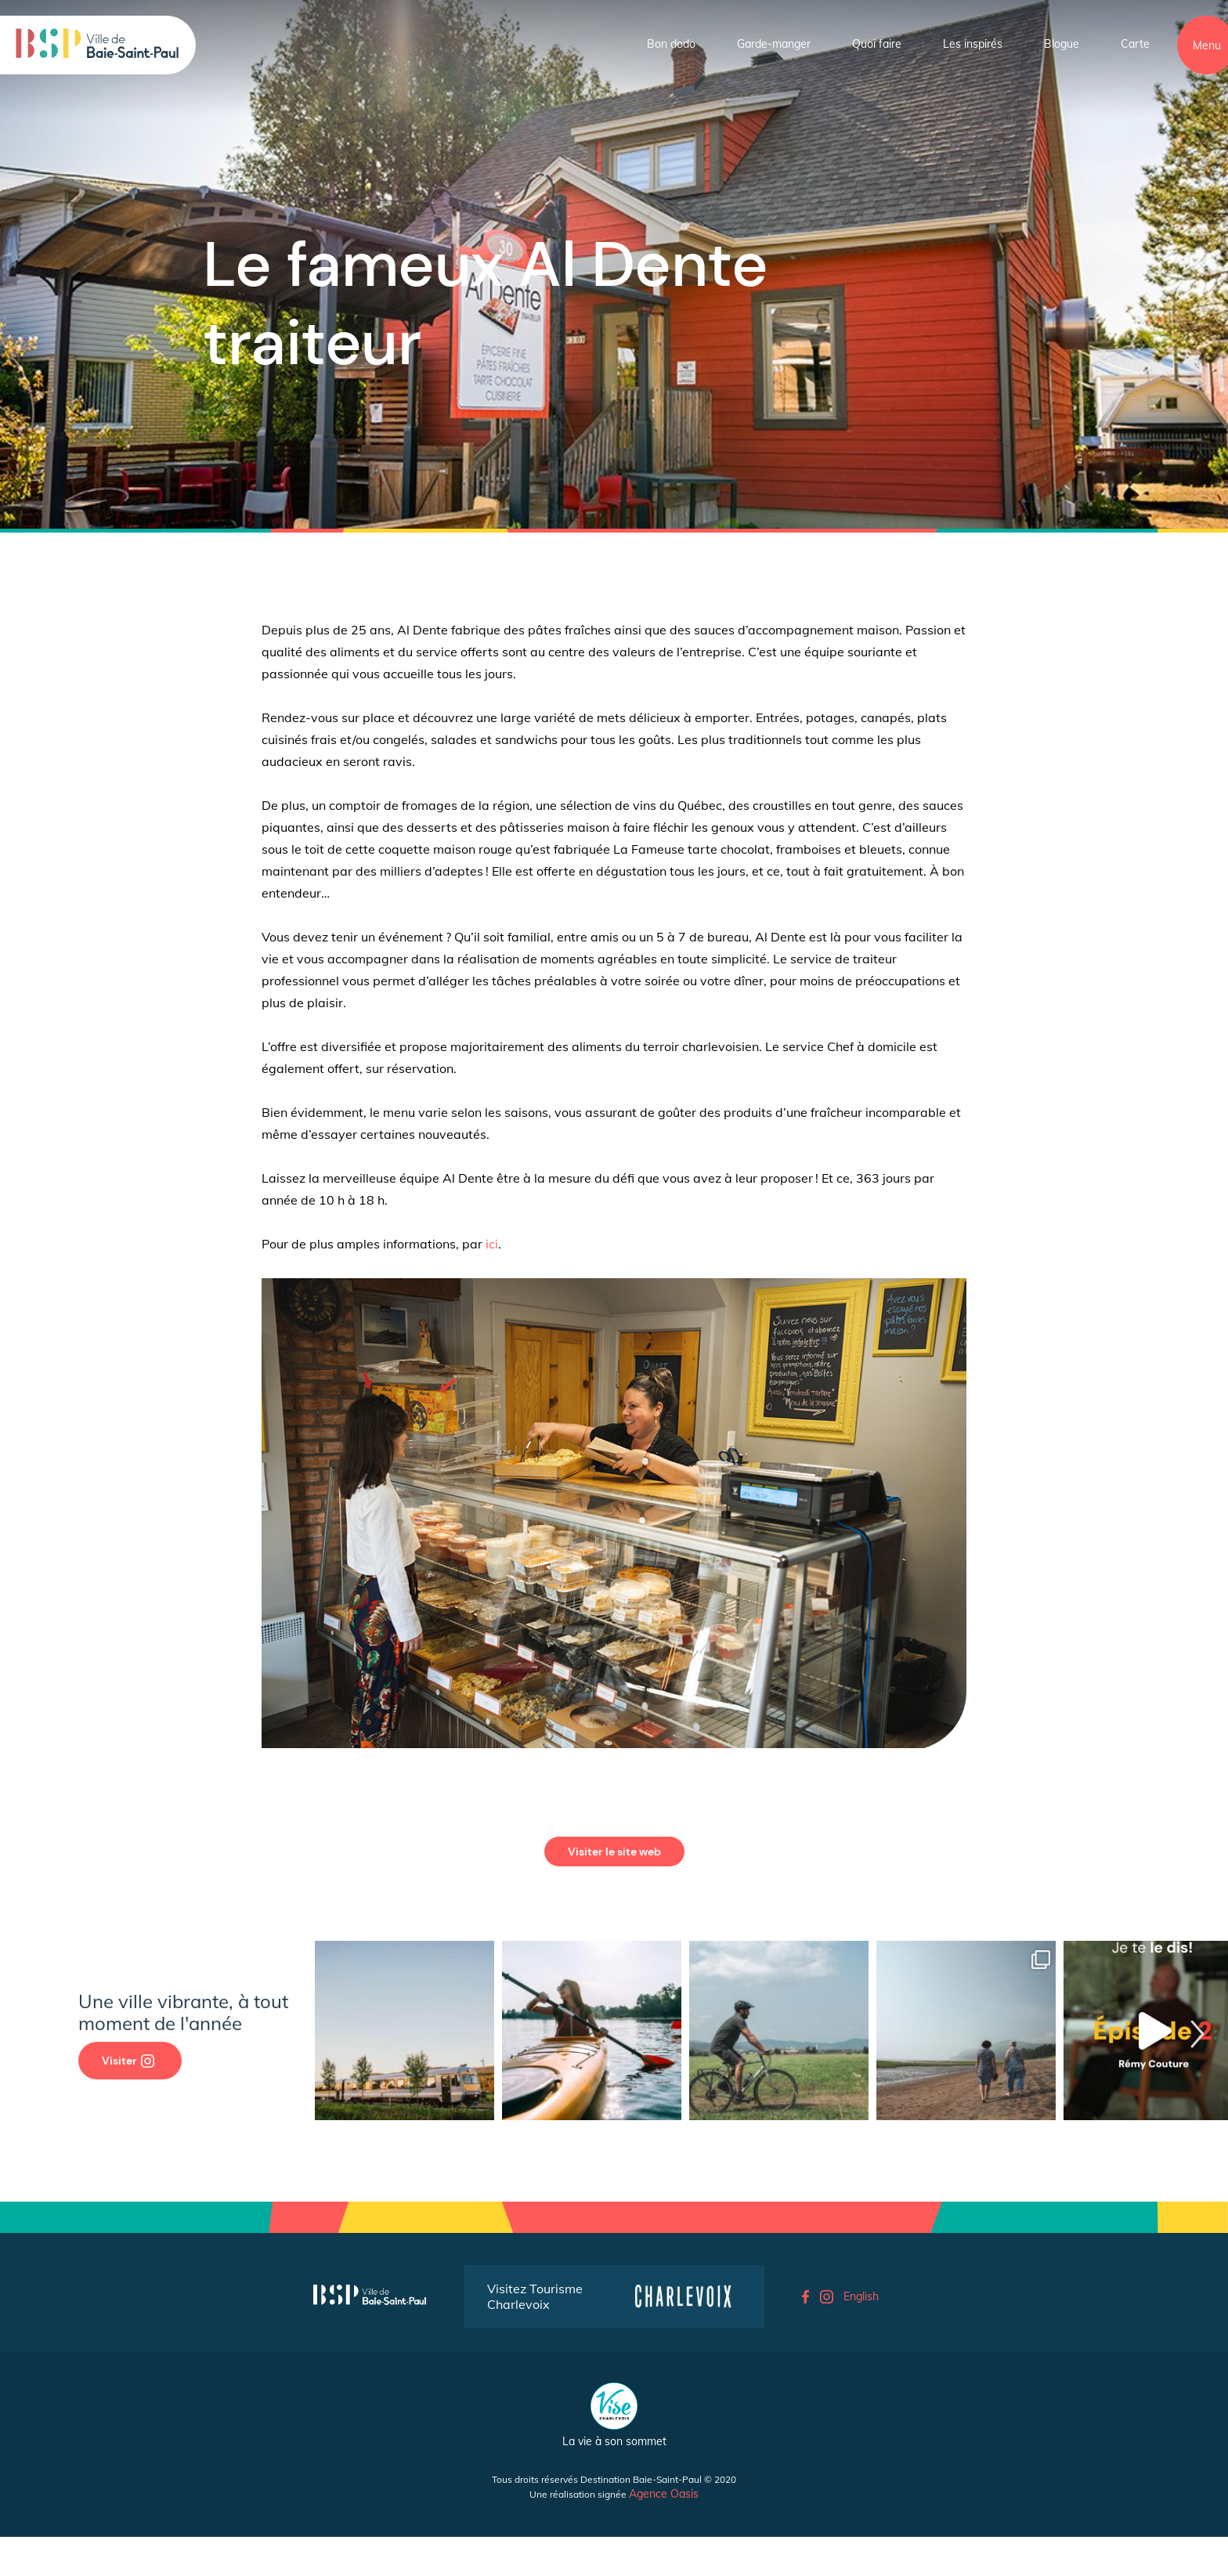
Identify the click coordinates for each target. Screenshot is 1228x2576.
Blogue (1061, 44)
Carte (1135, 44)
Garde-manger (774, 44)
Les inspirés (972, 44)
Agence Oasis (664, 2494)
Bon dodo (671, 44)
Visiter (128, 2061)
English (861, 2296)
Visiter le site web (614, 1851)
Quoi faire (876, 44)
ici (492, 1244)
